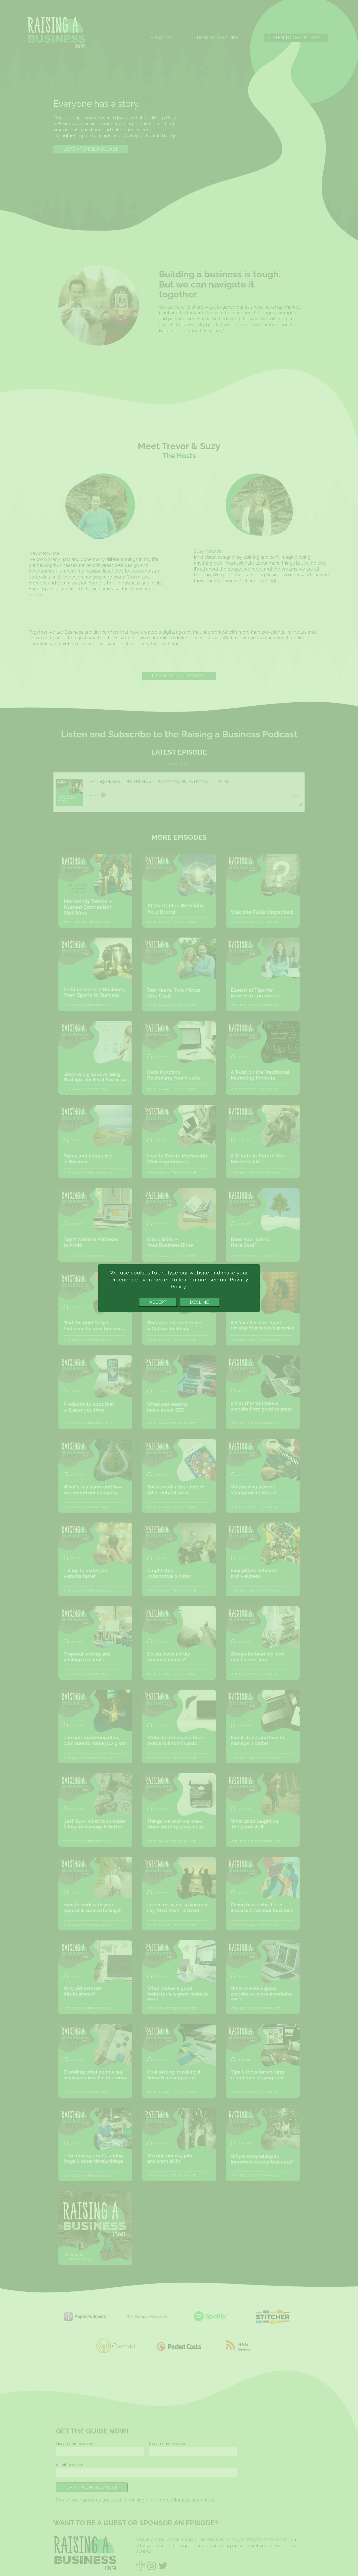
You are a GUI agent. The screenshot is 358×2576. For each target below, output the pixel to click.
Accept (158, 1302)
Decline (199, 1302)
